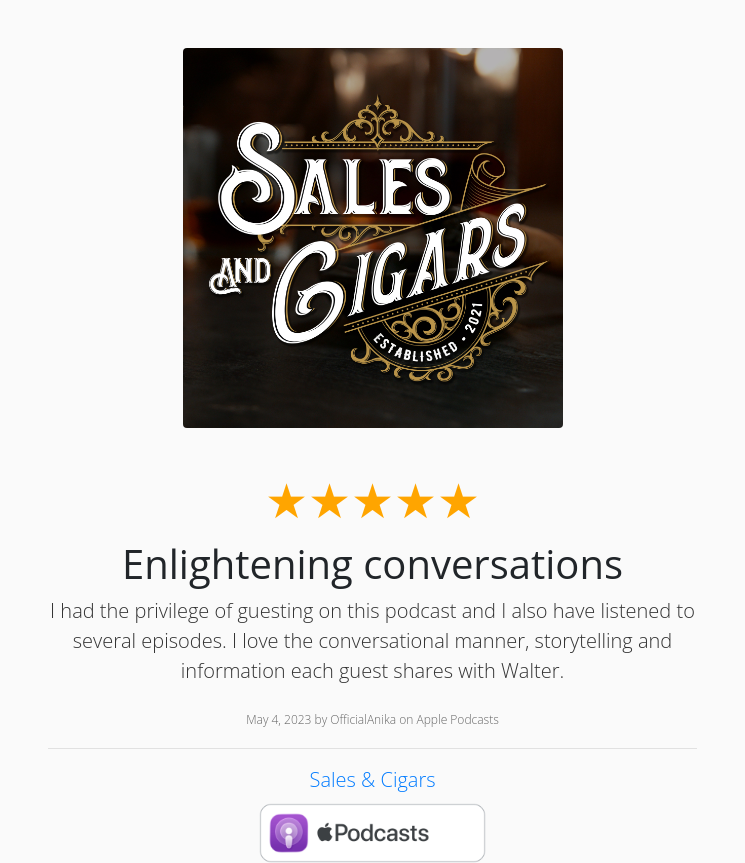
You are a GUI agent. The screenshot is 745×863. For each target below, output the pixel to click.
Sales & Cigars (372, 779)
